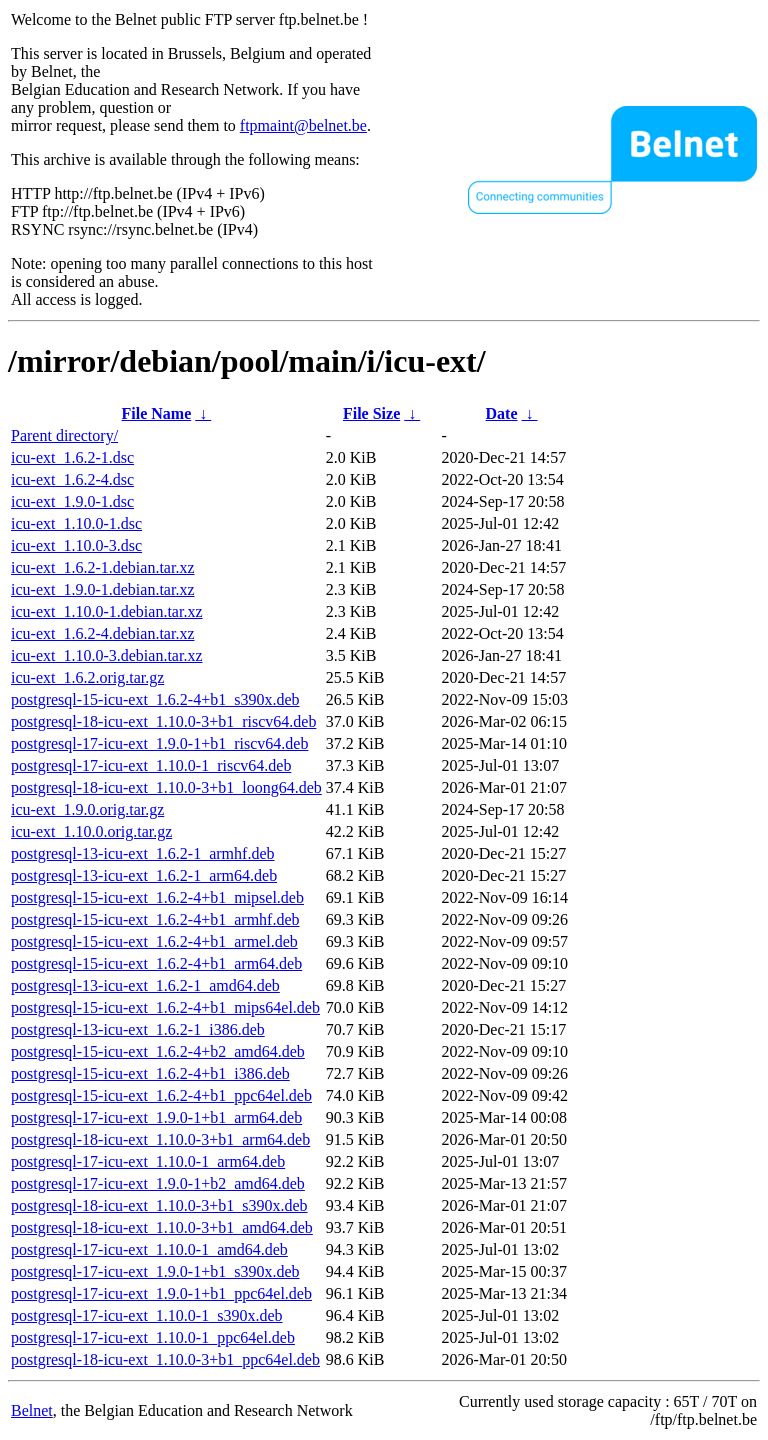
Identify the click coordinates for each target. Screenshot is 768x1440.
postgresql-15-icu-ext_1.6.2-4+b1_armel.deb (154, 941)
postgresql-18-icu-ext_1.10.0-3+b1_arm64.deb (160, 1139)
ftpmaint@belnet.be (303, 125)
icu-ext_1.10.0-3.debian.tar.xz (107, 655)
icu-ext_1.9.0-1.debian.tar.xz (103, 589)
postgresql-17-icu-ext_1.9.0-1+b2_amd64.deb (158, 1183)
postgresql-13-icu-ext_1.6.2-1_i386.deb (138, 1029)
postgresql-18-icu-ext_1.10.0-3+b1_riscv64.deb (163, 721)
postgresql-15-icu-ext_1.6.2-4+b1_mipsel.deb (157, 897)
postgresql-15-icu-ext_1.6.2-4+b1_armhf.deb (155, 919)
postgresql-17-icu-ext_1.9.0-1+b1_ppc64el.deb (161, 1293)
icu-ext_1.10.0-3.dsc (76, 545)
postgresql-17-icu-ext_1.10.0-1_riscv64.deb (151, 765)
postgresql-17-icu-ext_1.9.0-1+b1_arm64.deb (156, 1117)
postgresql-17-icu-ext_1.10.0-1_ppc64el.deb (153, 1337)
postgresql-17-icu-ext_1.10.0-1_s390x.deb (147, 1315)
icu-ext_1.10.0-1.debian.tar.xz (107, 611)
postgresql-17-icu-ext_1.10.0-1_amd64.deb (149, 1249)
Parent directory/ (64, 435)
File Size (371, 413)
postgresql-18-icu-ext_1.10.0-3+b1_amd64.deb (162, 1227)
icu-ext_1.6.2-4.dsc (72, 479)
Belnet (32, 1410)
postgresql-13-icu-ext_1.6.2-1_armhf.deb (142, 853)
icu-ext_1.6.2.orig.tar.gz (87, 677)
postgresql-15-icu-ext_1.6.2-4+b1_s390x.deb (155, 699)
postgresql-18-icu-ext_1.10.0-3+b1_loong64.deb (166, 787)
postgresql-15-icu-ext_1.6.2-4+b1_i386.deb (150, 1073)
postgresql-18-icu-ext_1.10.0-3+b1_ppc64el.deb (165, 1359)
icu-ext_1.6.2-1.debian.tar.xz (103, 567)
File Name (156, 413)
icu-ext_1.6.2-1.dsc (72, 457)
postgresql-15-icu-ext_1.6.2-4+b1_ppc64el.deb (161, 1095)
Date (502, 413)
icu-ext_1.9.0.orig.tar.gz (87, 809)
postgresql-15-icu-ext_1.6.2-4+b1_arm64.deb (156, 963)
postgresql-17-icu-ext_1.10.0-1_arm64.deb (148, 1161)
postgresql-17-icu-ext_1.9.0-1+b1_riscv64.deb (159, 743)
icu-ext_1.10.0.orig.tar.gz (91, 831)
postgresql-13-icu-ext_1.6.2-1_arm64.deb (144, 875)
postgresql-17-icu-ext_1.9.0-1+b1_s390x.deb (155, 1271)
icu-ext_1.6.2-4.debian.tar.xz (103, 633)
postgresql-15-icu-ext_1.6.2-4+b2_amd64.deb (158, 1051)
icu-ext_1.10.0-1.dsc (76, 523)
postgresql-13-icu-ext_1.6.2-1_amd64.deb (145, 985)
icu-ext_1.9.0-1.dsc (72, 501)
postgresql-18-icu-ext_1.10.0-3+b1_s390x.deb (159, 1205)
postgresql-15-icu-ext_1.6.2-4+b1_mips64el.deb (165, 1007)
